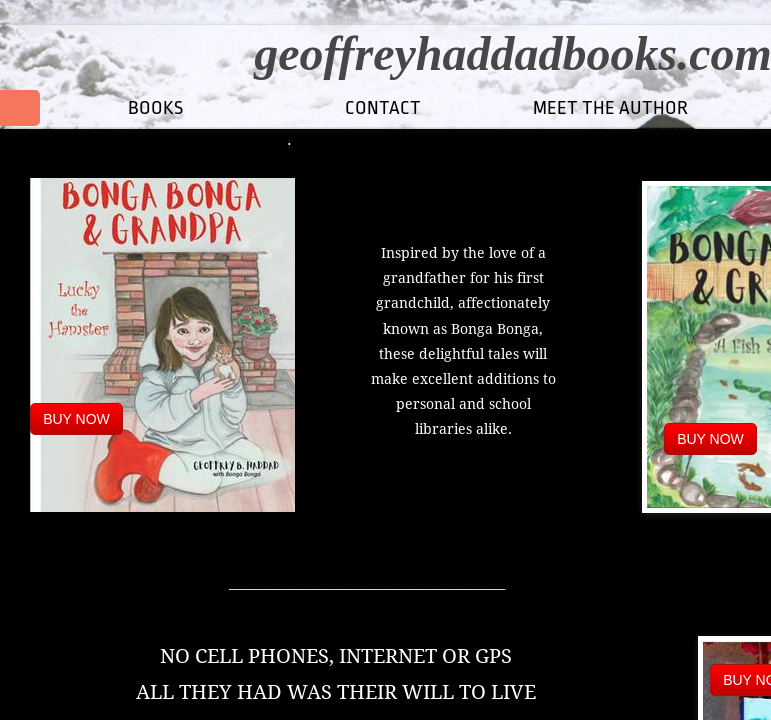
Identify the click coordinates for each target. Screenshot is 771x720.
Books (155, 108)
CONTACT (383, 108)
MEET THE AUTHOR (610, 108)
